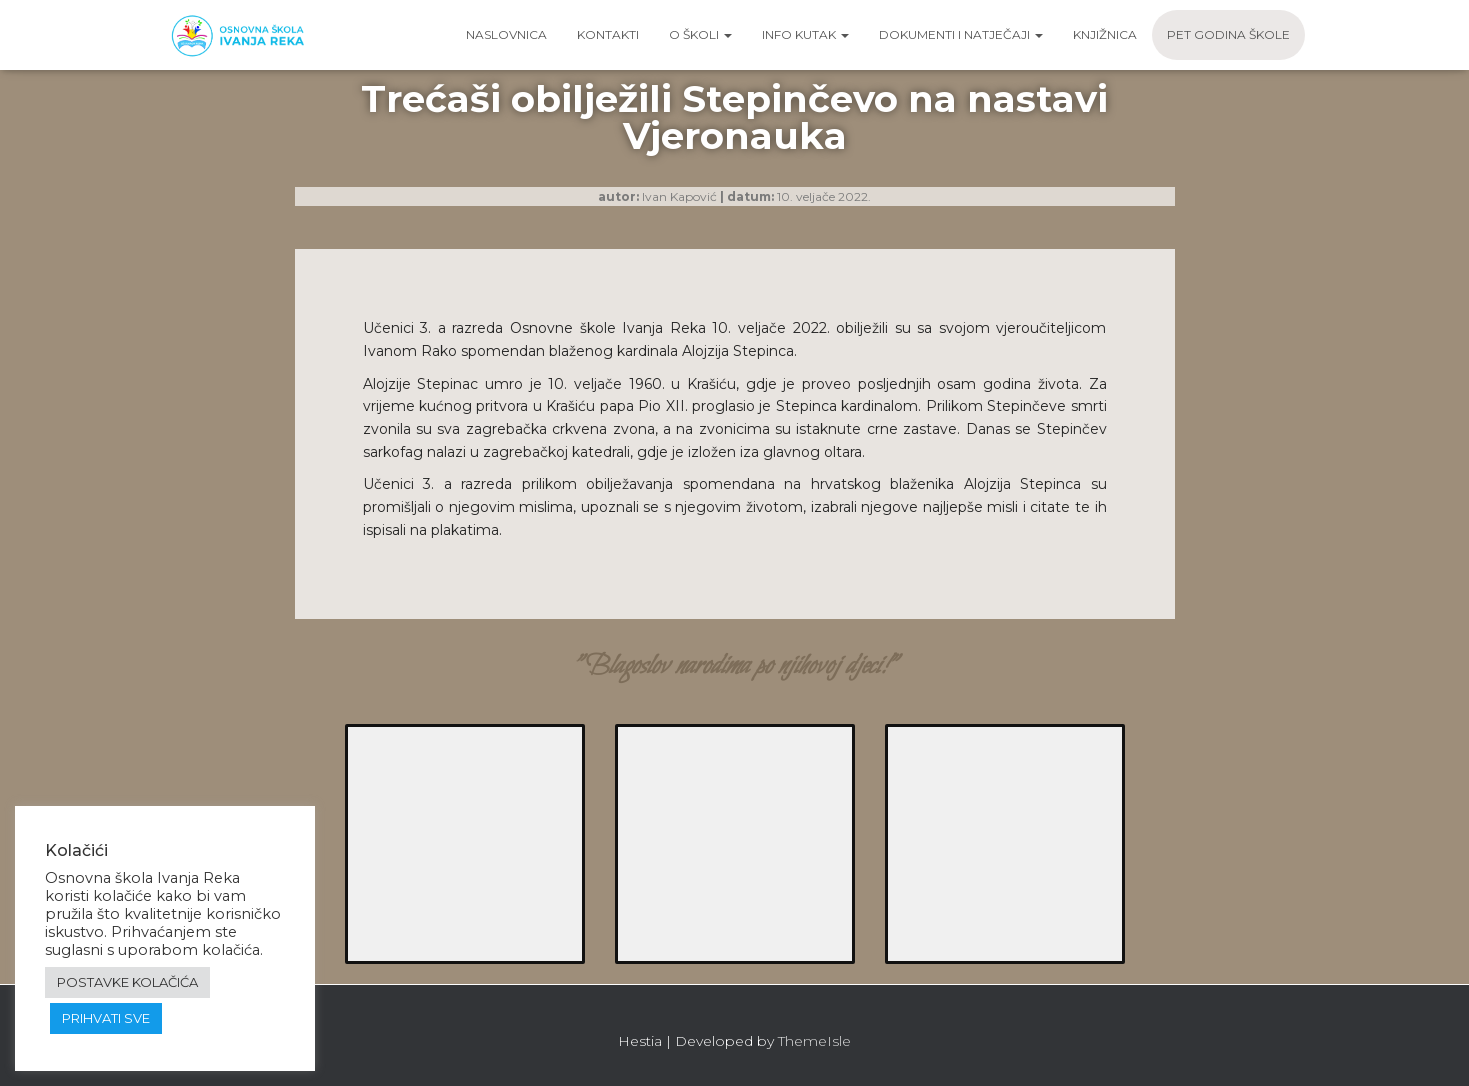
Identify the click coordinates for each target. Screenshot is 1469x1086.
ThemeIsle (814, 1041)
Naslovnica (506, 34)
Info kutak (805, 34)
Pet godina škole (1228, 34)
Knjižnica (1105, 34)
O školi (700, 34)
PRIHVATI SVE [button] (106, 1018)
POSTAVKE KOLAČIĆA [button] (127, 982)
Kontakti (608, 34)
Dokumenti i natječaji (961, 34)
